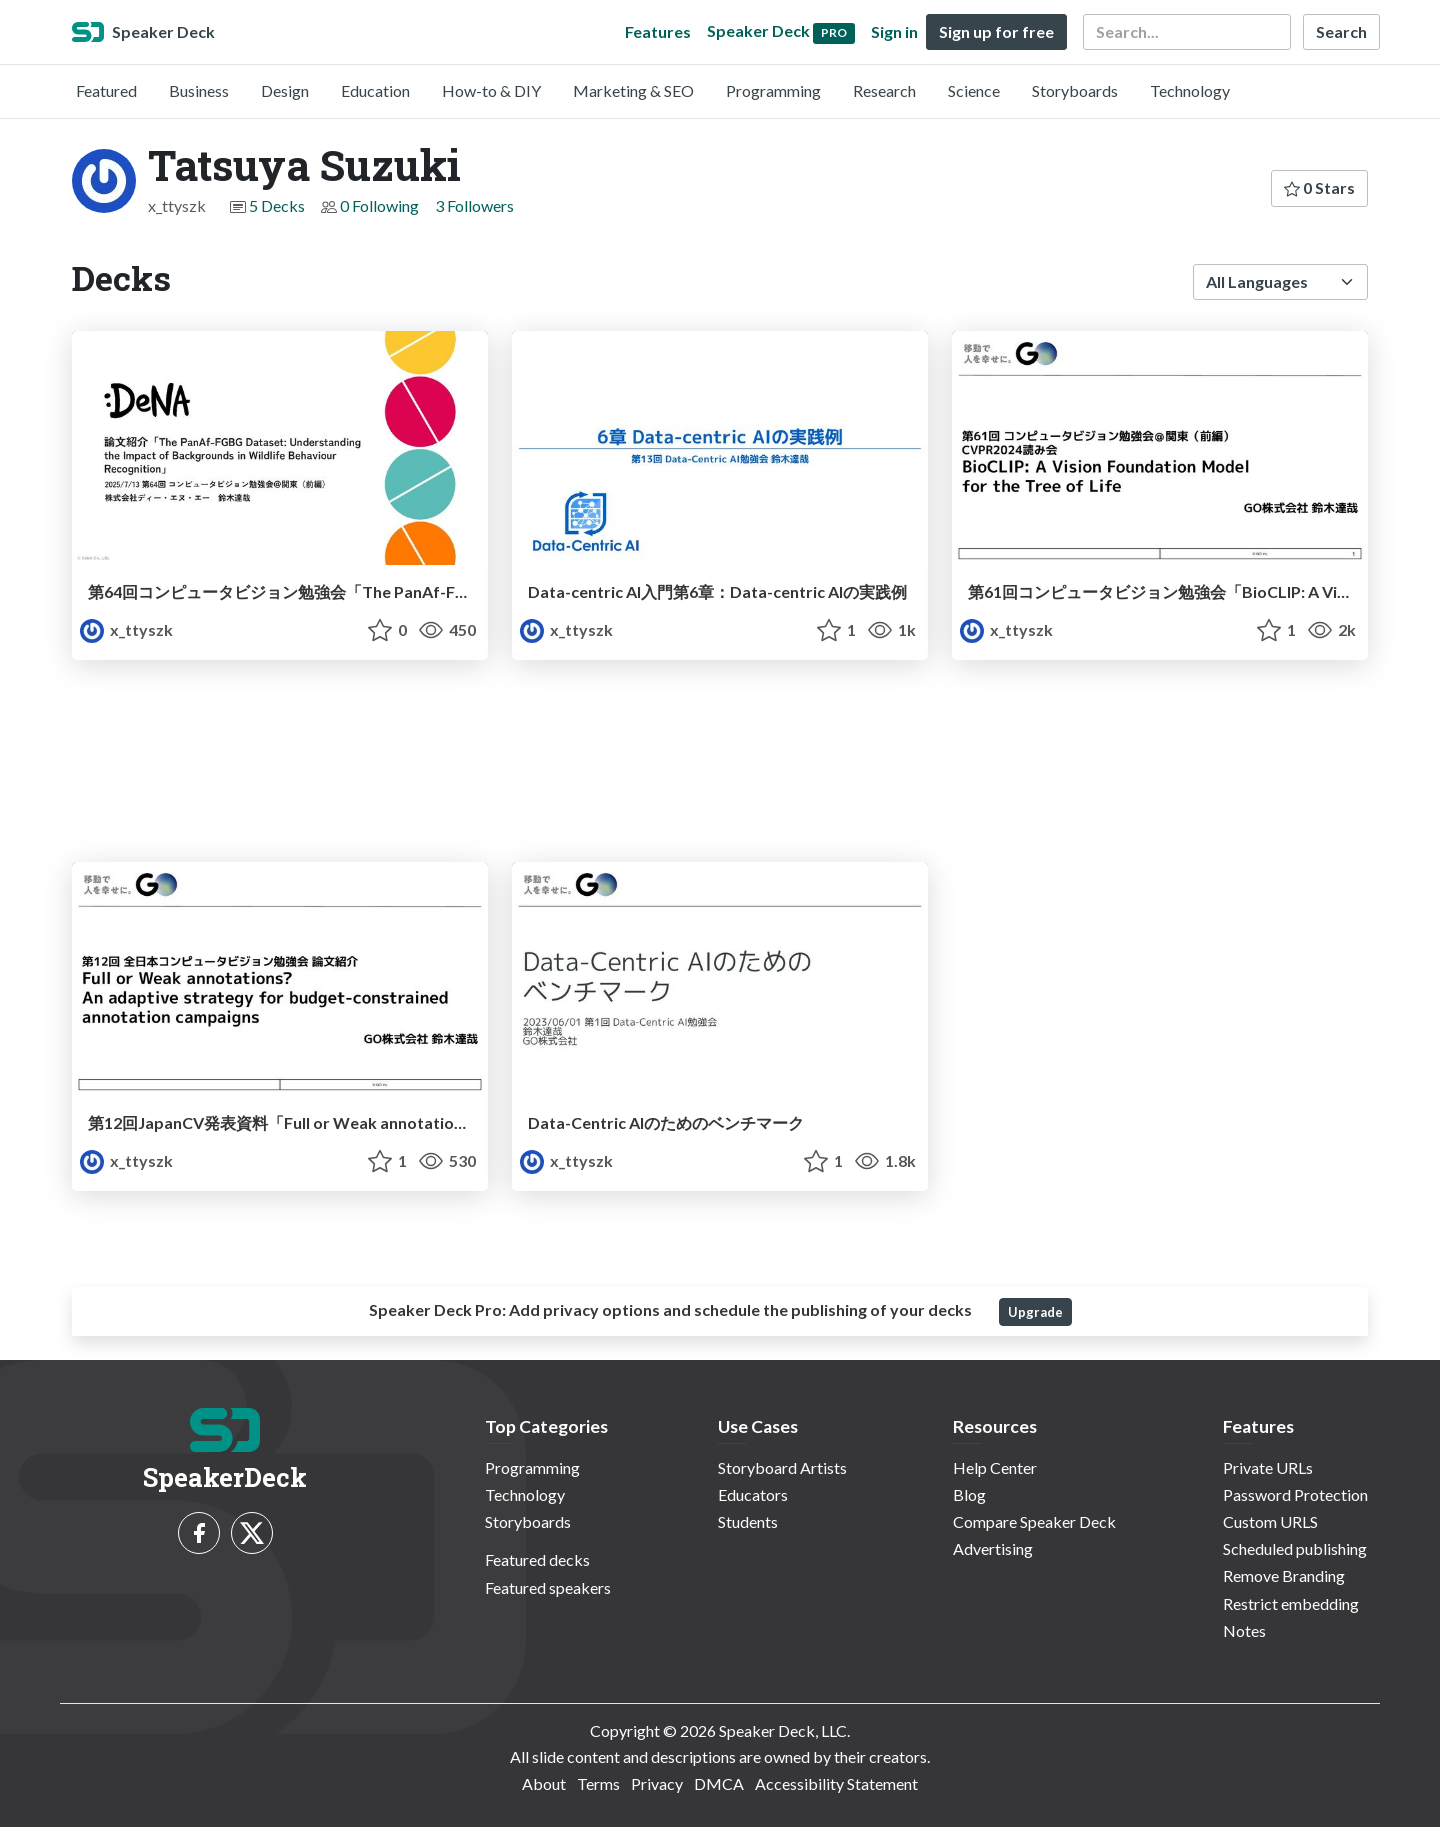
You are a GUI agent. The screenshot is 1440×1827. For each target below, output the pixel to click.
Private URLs (1268, 1467)
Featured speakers (548, 1587)
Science (974, 90)
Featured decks (537, 1559)
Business (199, 90)
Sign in (894, 31)
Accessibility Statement (836, 1783)
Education (375, 90)
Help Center (995, 1467)
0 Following (379, 205)
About (544, 1783)
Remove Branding (1284, 1575)
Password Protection (1295, 1494)
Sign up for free (996, 31)
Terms (598, 1783)
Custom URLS (1270, 1521)
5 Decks (277, 205)
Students (748, 1521)
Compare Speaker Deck (1034, 1521)
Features (658, 31)
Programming (773, 90)
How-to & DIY (491, 90)
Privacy (657, 1783)
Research (884, 90)
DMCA (719, 1783)
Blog (969, 1494)
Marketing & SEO (633, 90)
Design (285, 90)
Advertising (993, 1548)
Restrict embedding (1291, 1603)
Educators (753, 1494)
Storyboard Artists (782, 1467)
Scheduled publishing (1295, 1548)
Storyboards (1075, 90)
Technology (1190, 90)
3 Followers (474, 205)
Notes (1244, 1630)
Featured (106, 90)
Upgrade (1035, 1312)
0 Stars (1319, 187)
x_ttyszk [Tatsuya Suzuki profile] (126, 629)
